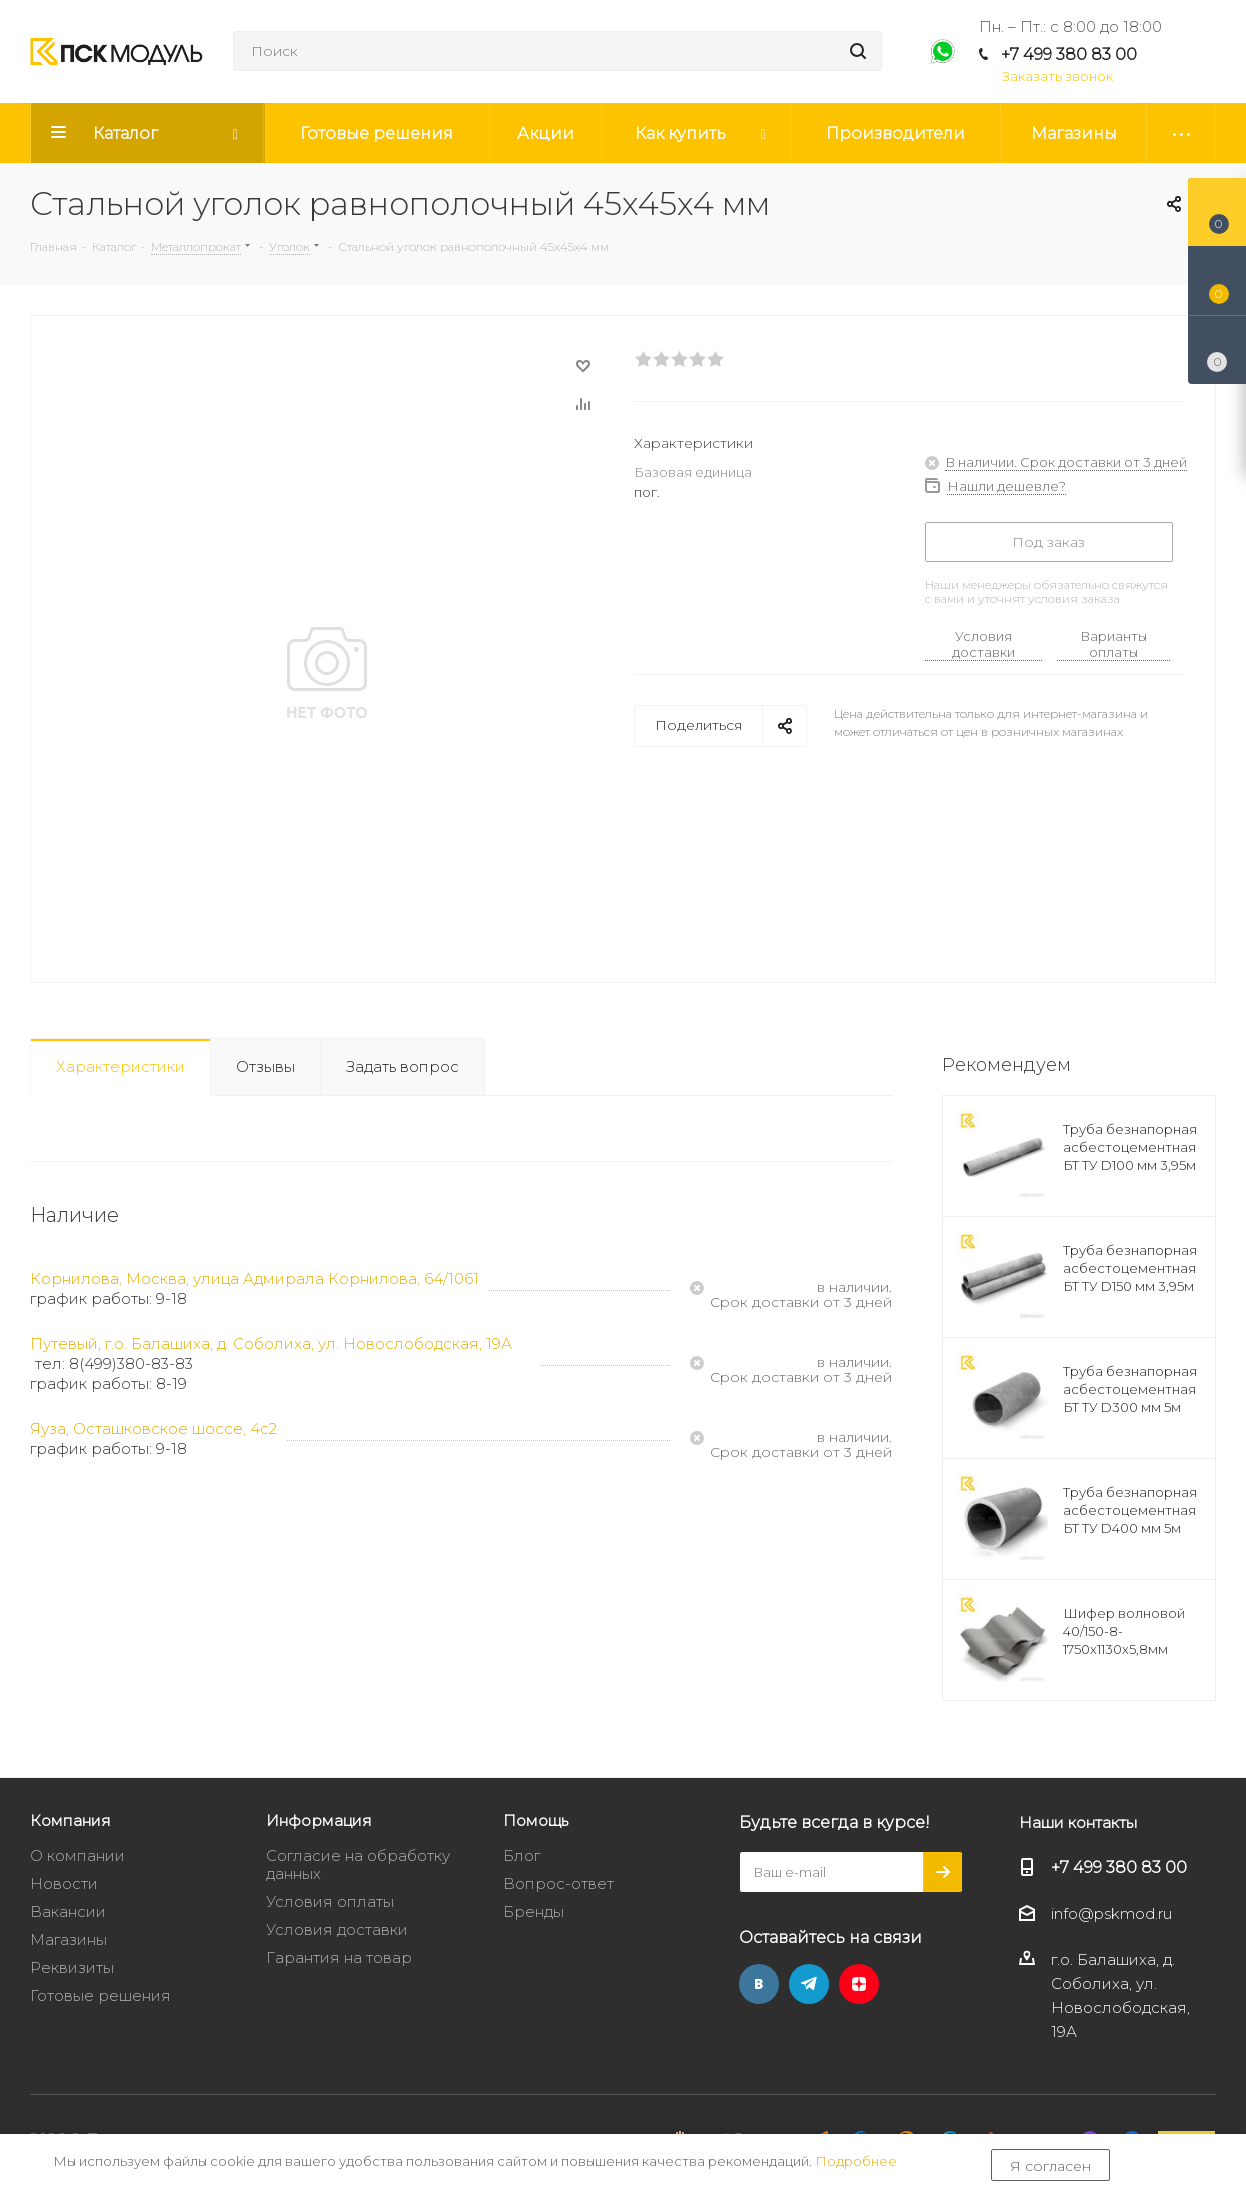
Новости (64, 1883)
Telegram (809, 1984)
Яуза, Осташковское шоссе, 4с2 (153, 1428)
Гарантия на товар (339, 1957)
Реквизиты (72, 1967)
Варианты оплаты (1113, 644)
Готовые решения (100, 1995)
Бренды (533, 1911)
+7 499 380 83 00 (1069, 54)
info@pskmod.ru (1111, 1913)
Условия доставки (983, 644)
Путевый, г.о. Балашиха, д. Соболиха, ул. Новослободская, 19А (271, 1343)
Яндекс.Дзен (859, 1984)
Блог (521, 1855)
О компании (77, 1855)
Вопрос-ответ (558, 1883)
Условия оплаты (330, 1901)
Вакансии (68, 1911)
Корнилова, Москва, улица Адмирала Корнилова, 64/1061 (254, 1278)
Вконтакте (759, 1984)
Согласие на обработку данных (358, 1864)
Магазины (68, 1939)
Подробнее (856, 2161)
